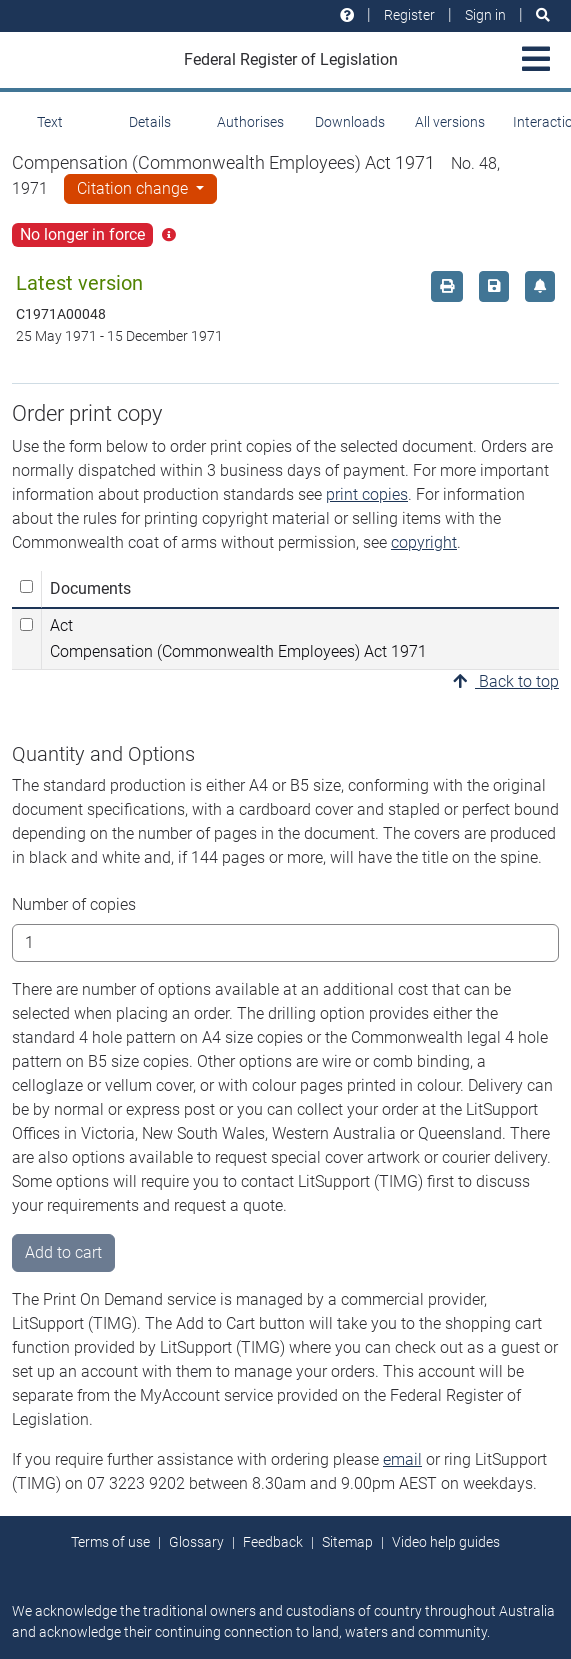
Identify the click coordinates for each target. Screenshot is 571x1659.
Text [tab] (50, 122)
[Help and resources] (347, 15)
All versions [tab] (450, 122)
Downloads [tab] (350, 122)
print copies (367, 494)
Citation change (134, 188)
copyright (424, 542)
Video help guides (446, 1542)
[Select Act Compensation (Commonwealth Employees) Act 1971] (26, 624)
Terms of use (110, 1542)
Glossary (196, 1542)
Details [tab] (150, 122)
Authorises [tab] (250, 122)
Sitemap (347, 1542)
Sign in (485, 15)
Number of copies (74, 904)
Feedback (273, 1542)
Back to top (506, 681)
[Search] (543, 15)
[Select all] (26, 586)
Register (409, 15)
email (402, 1459)
